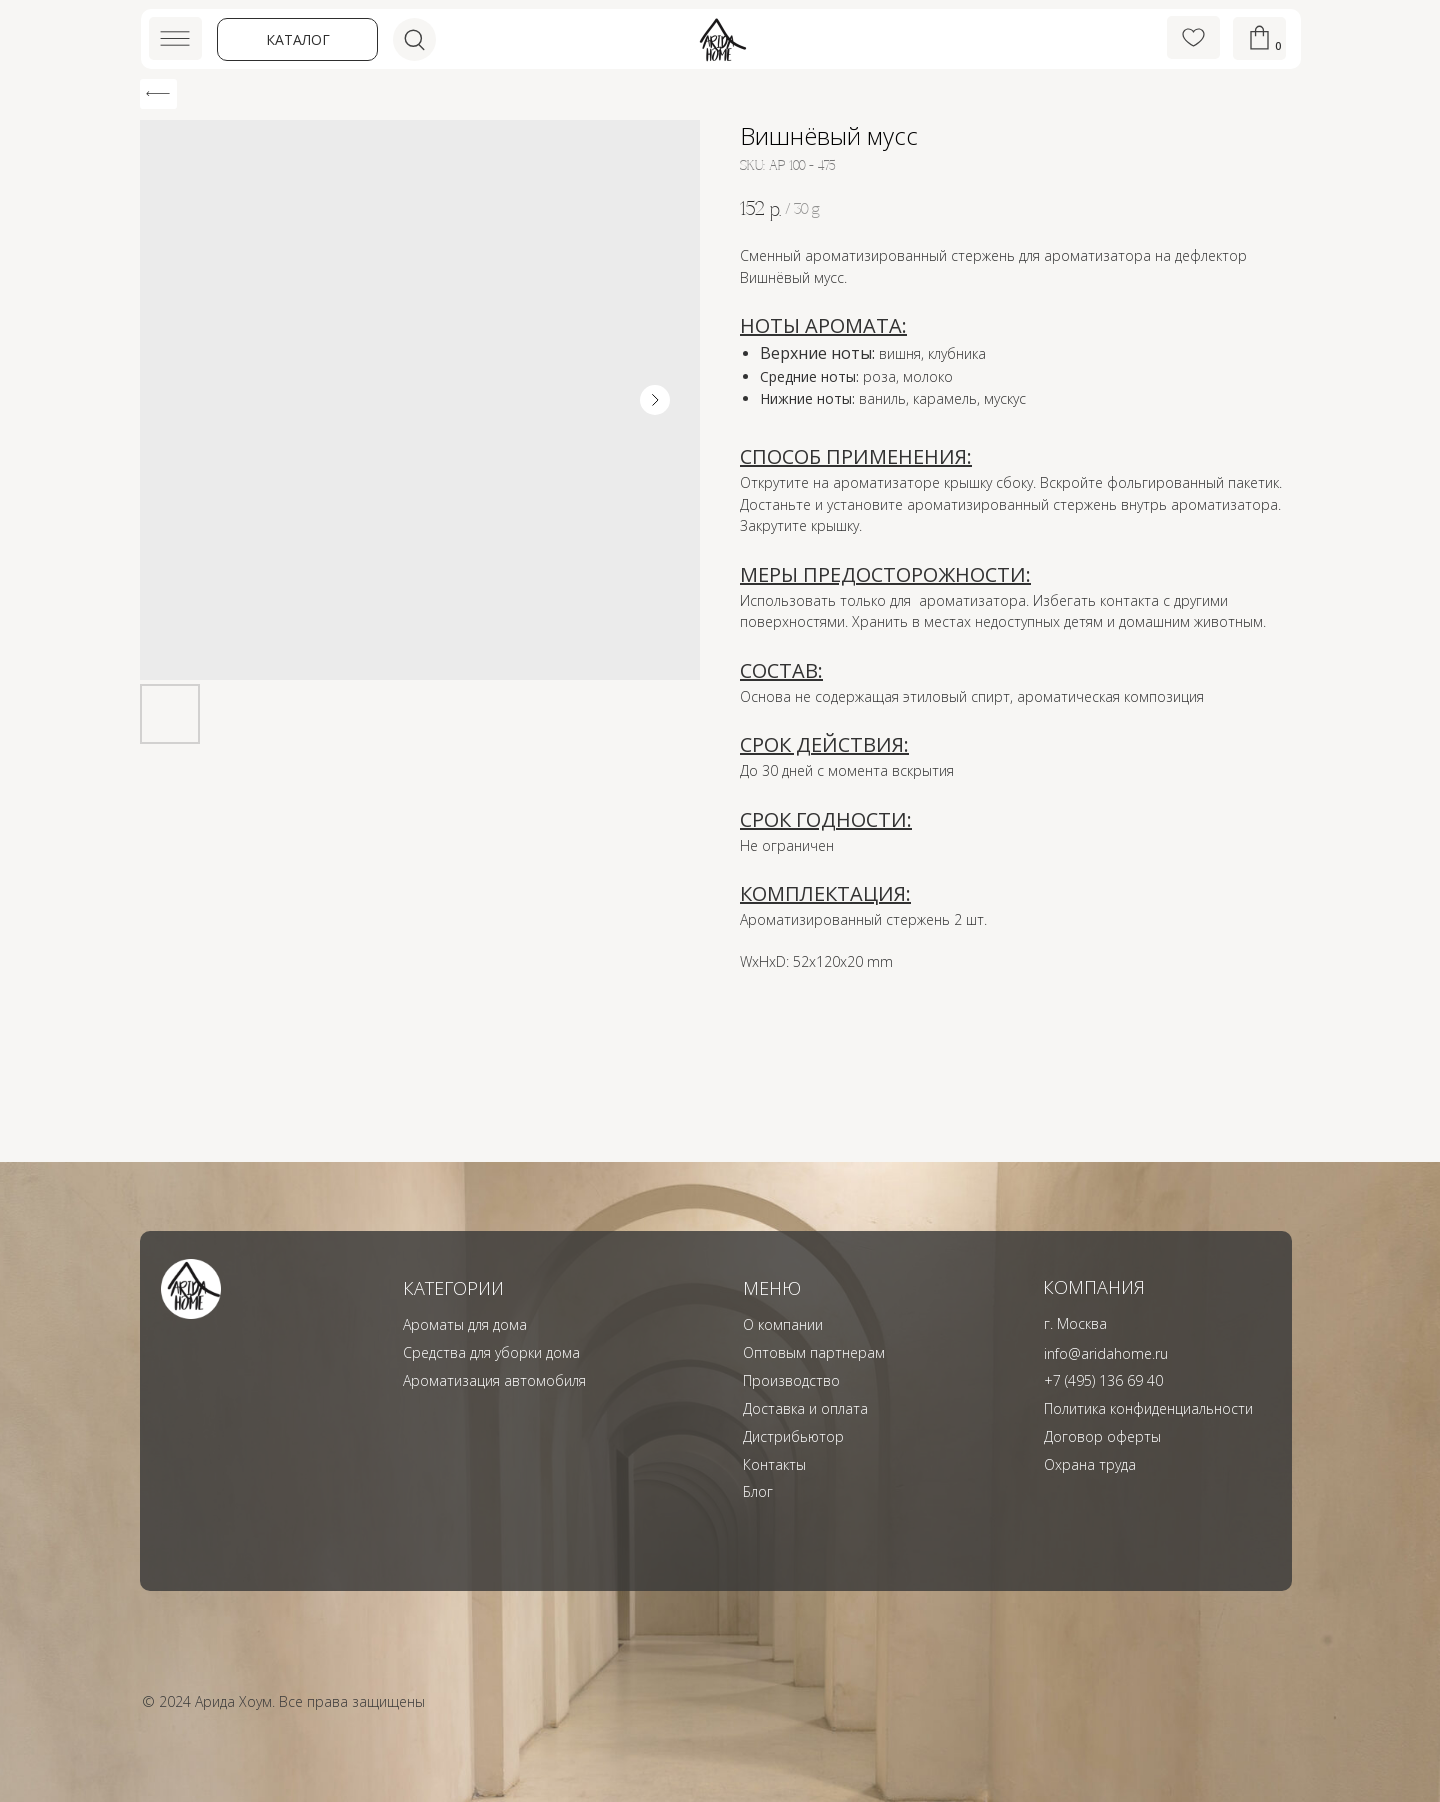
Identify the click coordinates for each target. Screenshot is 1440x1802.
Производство (791, 1380)
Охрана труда (1090, 1464)
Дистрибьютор (793, 1436)
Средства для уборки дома (491, 1352)
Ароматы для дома (465, 1324)
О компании (783, 1324)
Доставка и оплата (805, 1408)
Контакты (774, 1464)
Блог (758, 1491)
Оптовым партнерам (814, 1352)
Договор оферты (1102, 1436)
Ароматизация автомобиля (494, 1380)
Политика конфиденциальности (1148, 1408)
